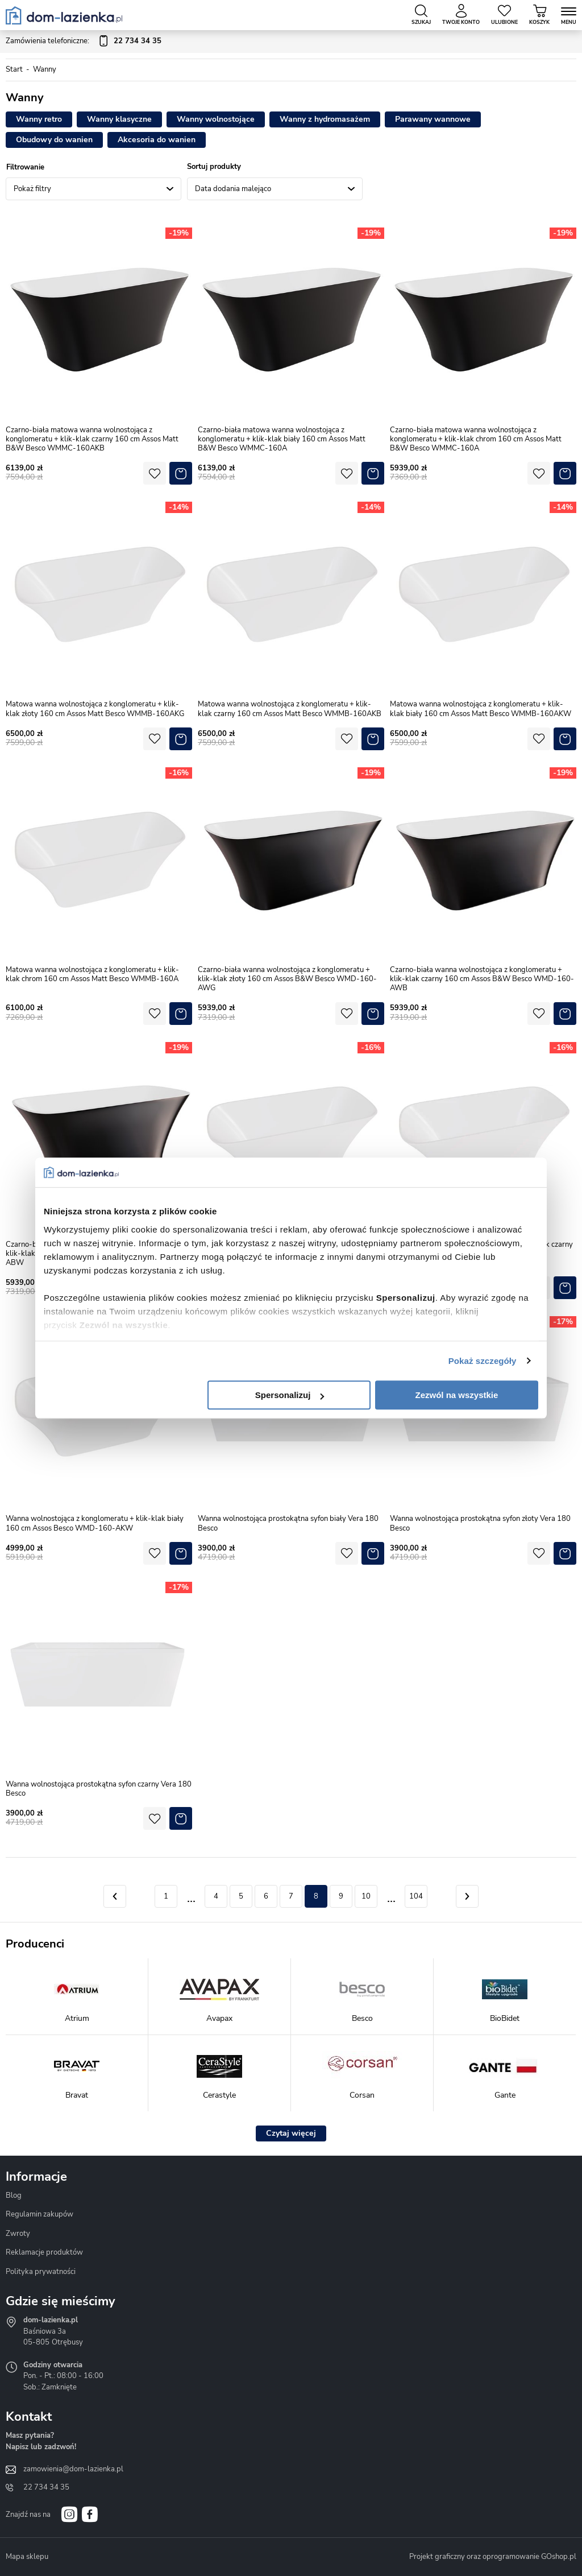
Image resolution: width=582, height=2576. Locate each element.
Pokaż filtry (32, 189)
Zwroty (18, 2233)
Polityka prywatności (41, 2272)
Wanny (44, 69)
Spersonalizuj (290, 1395)
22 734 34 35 (46, 2487)
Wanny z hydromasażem (325, 119)
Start (14, 69)
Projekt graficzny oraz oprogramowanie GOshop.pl (492, 2557)
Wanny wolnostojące (216, 119)
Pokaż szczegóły (482, 1361)
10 (366, 1896)
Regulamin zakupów (39, 2214)
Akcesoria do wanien (157, 139)
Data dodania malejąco (233, 189)
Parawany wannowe (433, 119)
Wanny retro (39, 119)
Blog (14, 2195)
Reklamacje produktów (44, 2252)
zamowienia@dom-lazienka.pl (73, 2469)
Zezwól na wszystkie (456, 1395)
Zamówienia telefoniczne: (83, 41)
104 (416, 1896)
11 (391, 1896)
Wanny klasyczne (119, 119)
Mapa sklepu (27, 2557)
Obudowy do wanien (54, 139)
